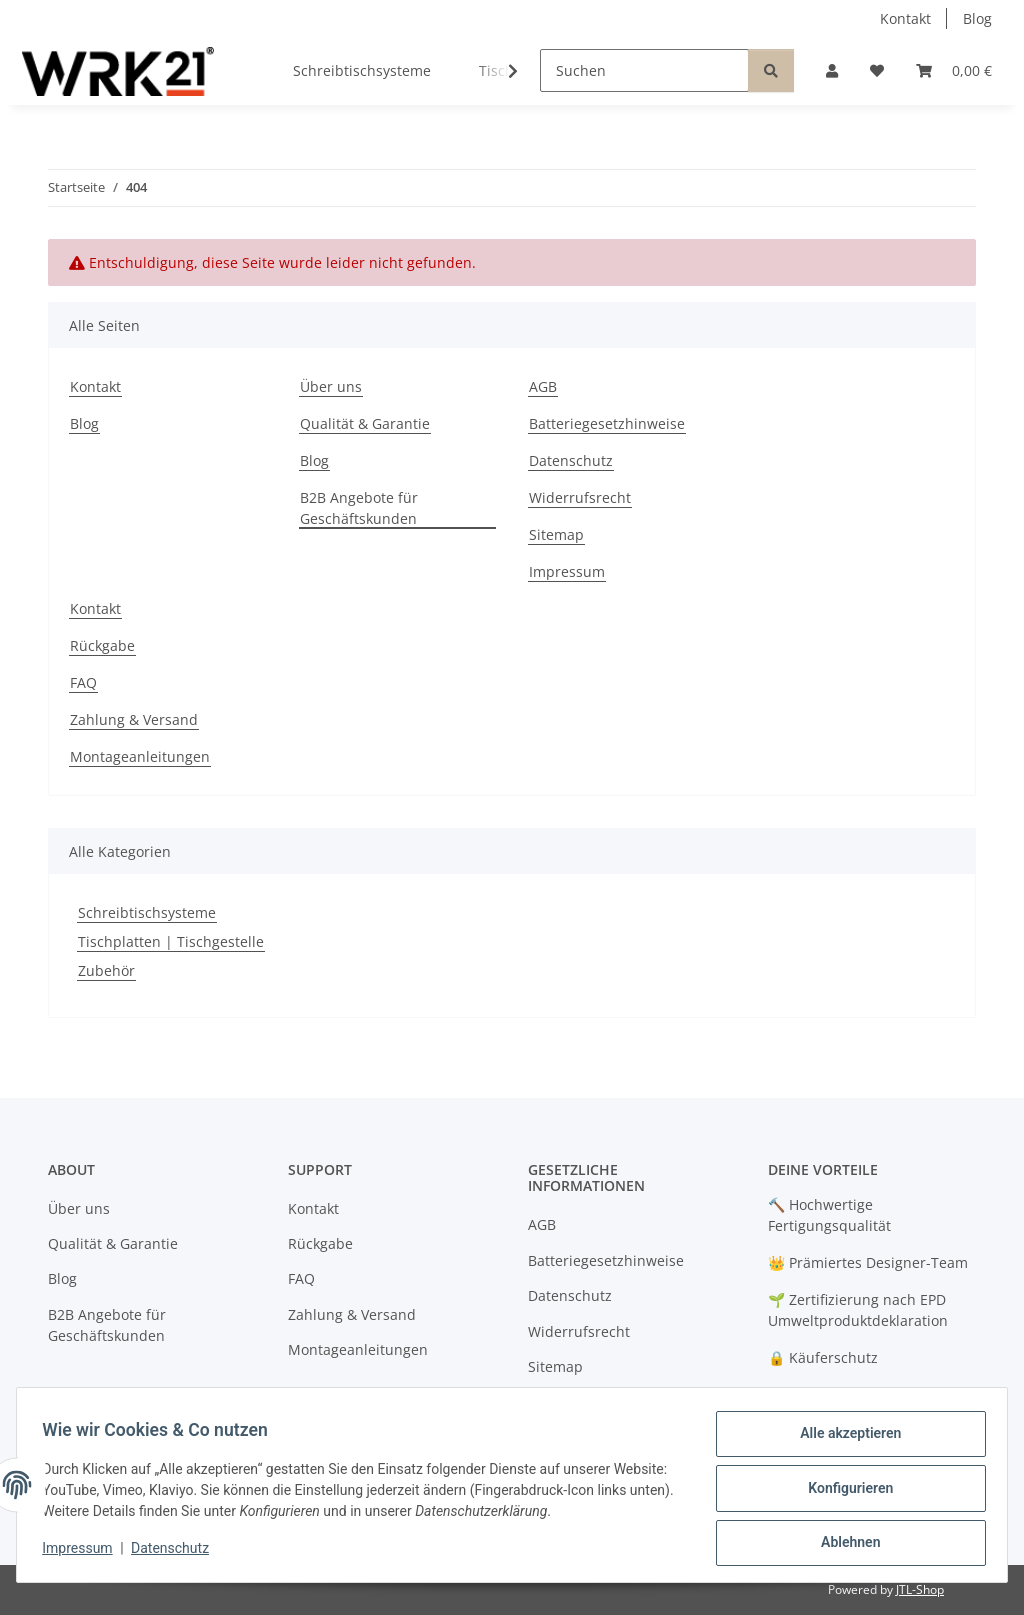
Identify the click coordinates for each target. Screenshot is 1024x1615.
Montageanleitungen (140, 756)
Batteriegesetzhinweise (607, 423)
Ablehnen (843, 1544)
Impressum (84, 1553)
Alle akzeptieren (843, 1440)
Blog (977, 18)
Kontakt (905, 18)
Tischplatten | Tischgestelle (171, 941)
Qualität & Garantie (365, 423)
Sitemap (556, 534)
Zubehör (106, 970)
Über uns (331, 386)
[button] (832, 70)
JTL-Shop (920, 1589)
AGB (543, 386)
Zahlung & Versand (134, 719)
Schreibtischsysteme (147, 912)
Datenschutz (177, 1553)
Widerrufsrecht (580, 497)
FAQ (83, 682)
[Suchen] (644, 70)
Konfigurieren (843, 1492)
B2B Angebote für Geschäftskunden (359, 508)
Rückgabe (102, 645)
